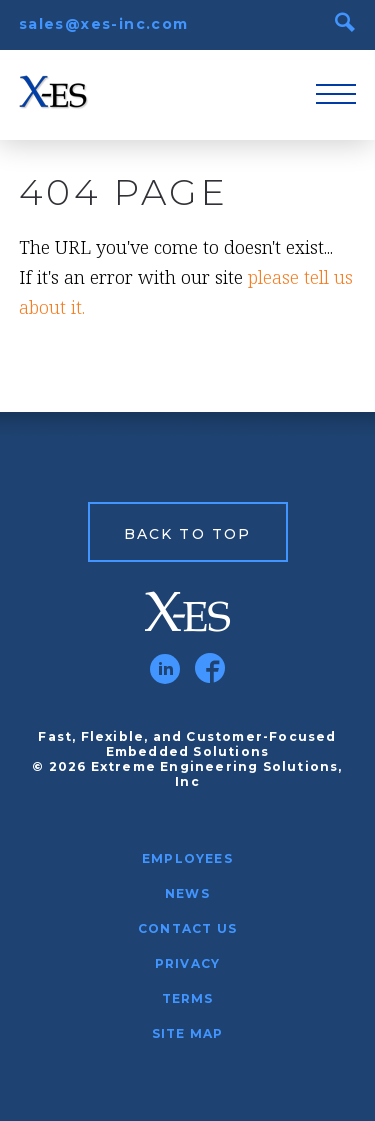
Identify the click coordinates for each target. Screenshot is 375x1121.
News (187, 893)
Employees (187, 858)
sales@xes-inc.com (104, 24)
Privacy (187, 963)
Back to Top (187, 534)
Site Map (188, 1033)
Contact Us (187, 928)
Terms (188, 998)
